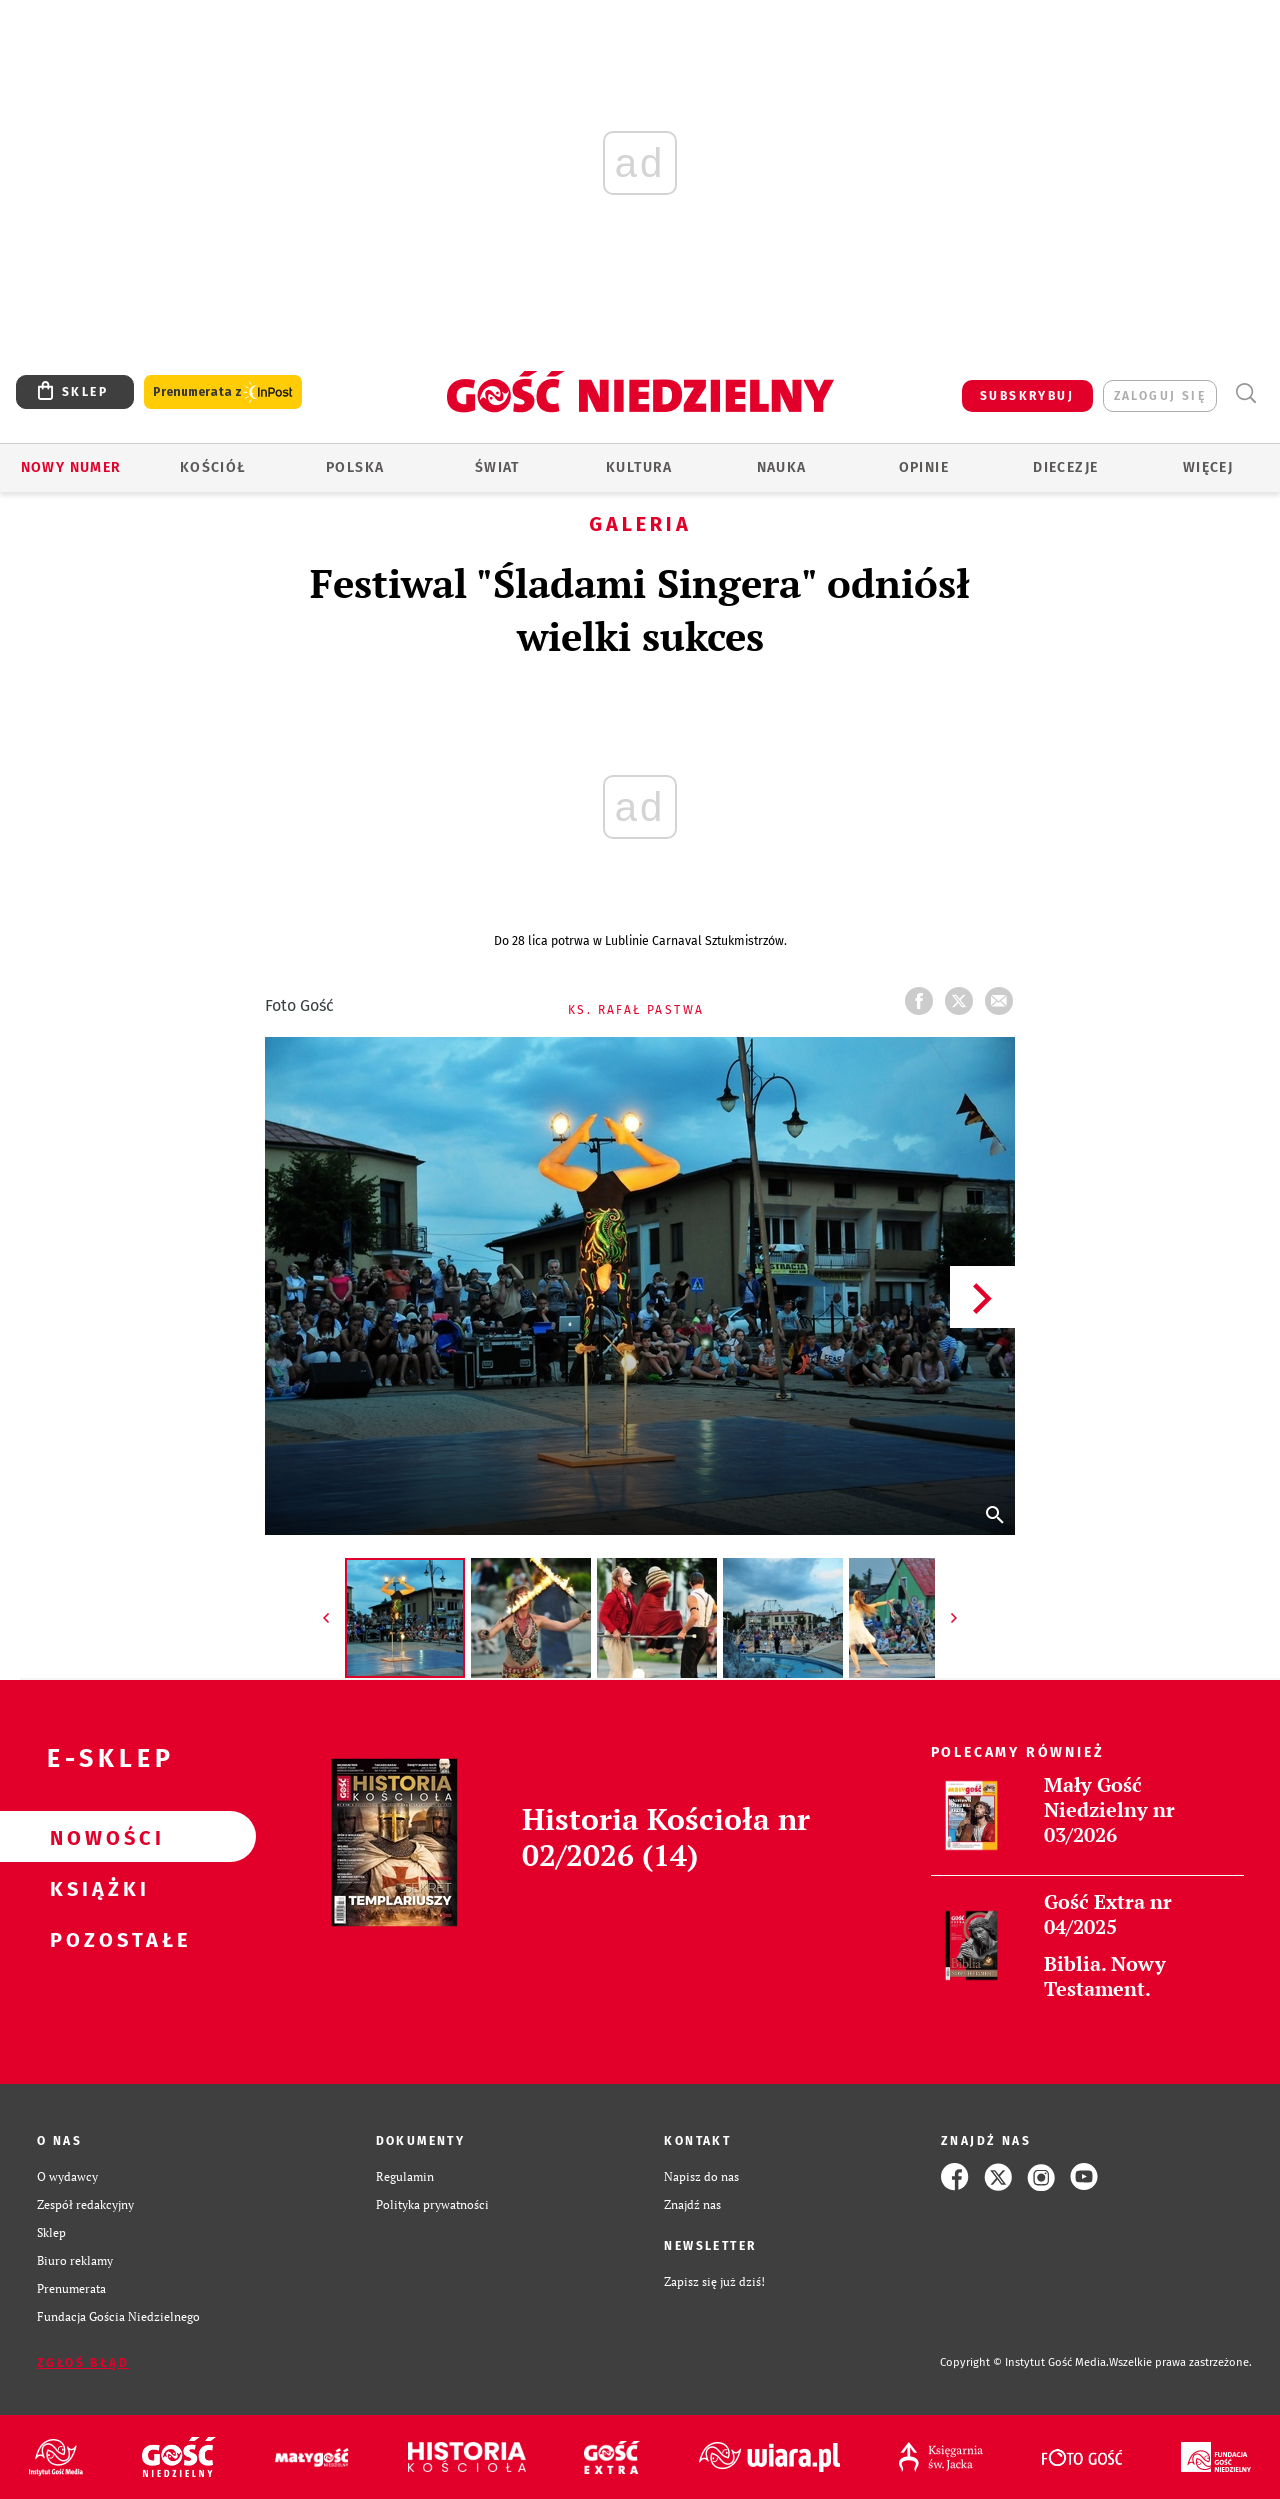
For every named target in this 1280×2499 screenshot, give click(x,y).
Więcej (1208, 467)
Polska (355, 467)
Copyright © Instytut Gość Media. (1024, 2362)
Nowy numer (71, 467)
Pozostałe (96, 1939)
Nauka (782, 467)
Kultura (639, 467)
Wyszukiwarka (1245, 393)
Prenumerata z (223, 392)
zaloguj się (1160, 396)
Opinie (924, 467)
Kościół (213, 467)
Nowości (96, 1837)
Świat (497, 467)
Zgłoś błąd (83, 2363)
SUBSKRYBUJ (1027, 396)
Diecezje (1065, 467)
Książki (96, 1888)
